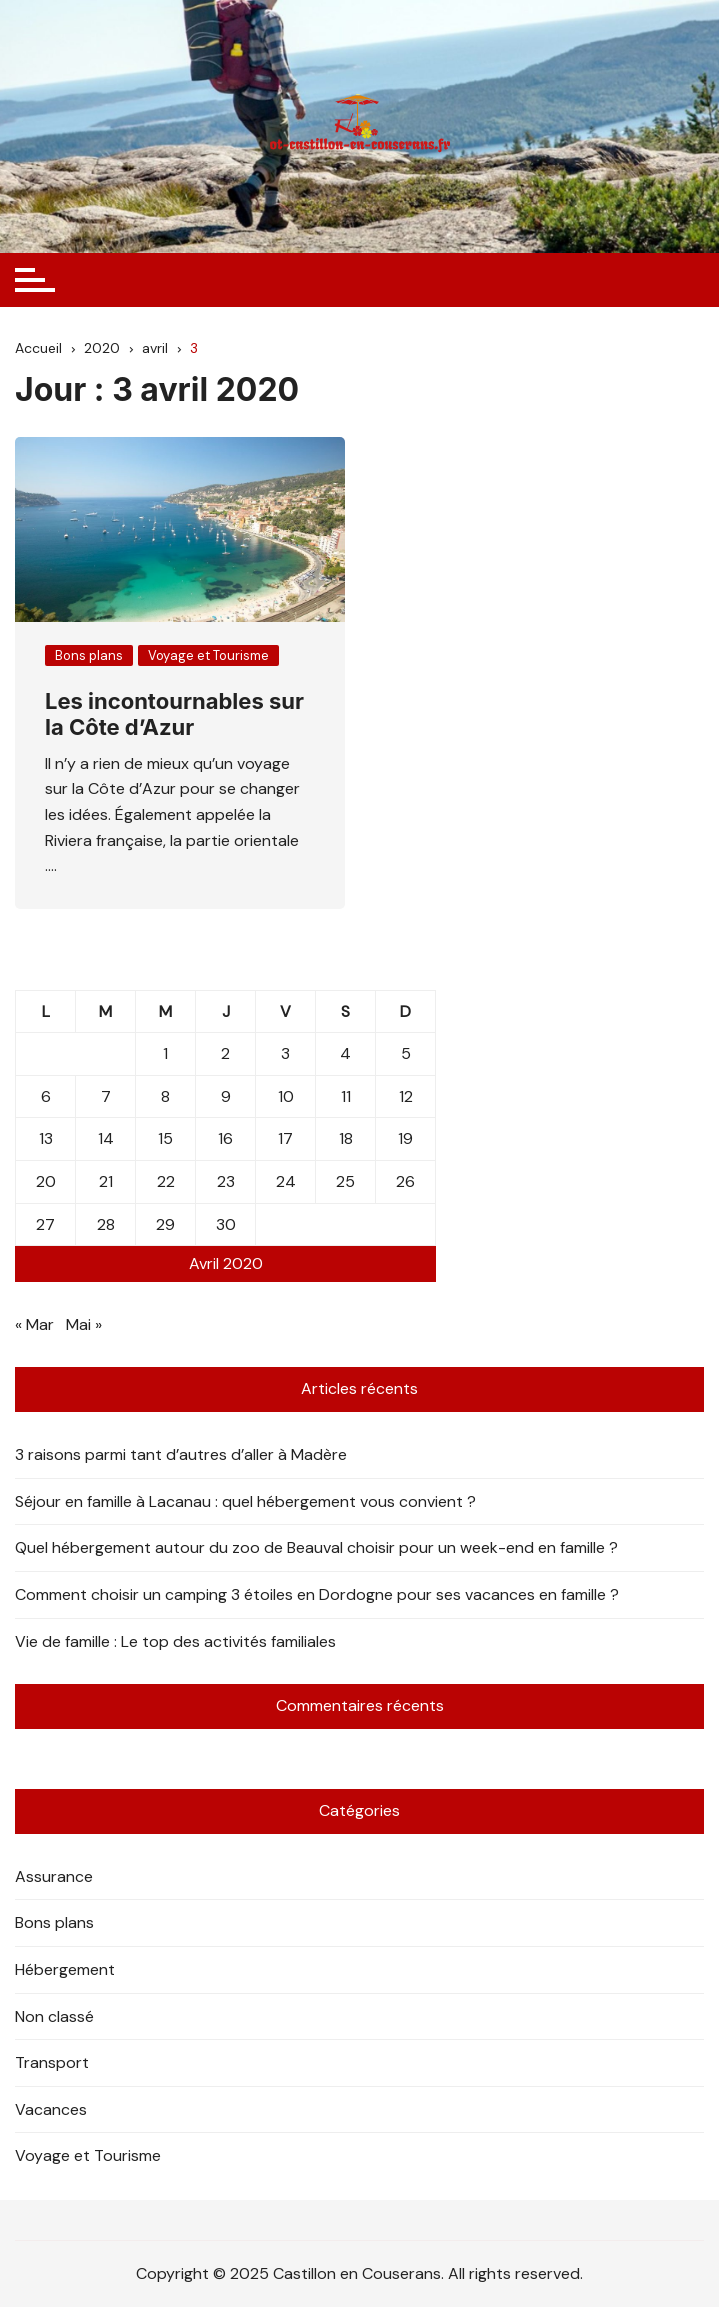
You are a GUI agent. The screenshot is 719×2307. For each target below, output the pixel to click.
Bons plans (89, 655)
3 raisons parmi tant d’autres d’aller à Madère (181, 1454)
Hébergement (65, 1969)
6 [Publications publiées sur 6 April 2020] (46, 1096)
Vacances (51, 2109)
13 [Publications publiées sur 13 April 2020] (46, 1138)
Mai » (84, 1324)
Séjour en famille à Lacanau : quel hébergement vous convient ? (245, 1501)
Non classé (54, 2016)
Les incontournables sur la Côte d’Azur (174, 714)
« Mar (34, 1324)
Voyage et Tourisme (208, 655)
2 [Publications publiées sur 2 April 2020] (225, 1053)
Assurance (54, 1876)
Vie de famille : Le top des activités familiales (175, 1641)
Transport (52, 2062)
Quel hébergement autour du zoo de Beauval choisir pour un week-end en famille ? (316, 1547)
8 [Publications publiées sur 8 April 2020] (165, 1096)
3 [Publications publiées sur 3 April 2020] (285, 1053)
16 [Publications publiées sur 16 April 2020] (225, 1138)
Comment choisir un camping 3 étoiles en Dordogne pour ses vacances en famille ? (317, 1594)
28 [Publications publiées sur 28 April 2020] (106, 1224)
